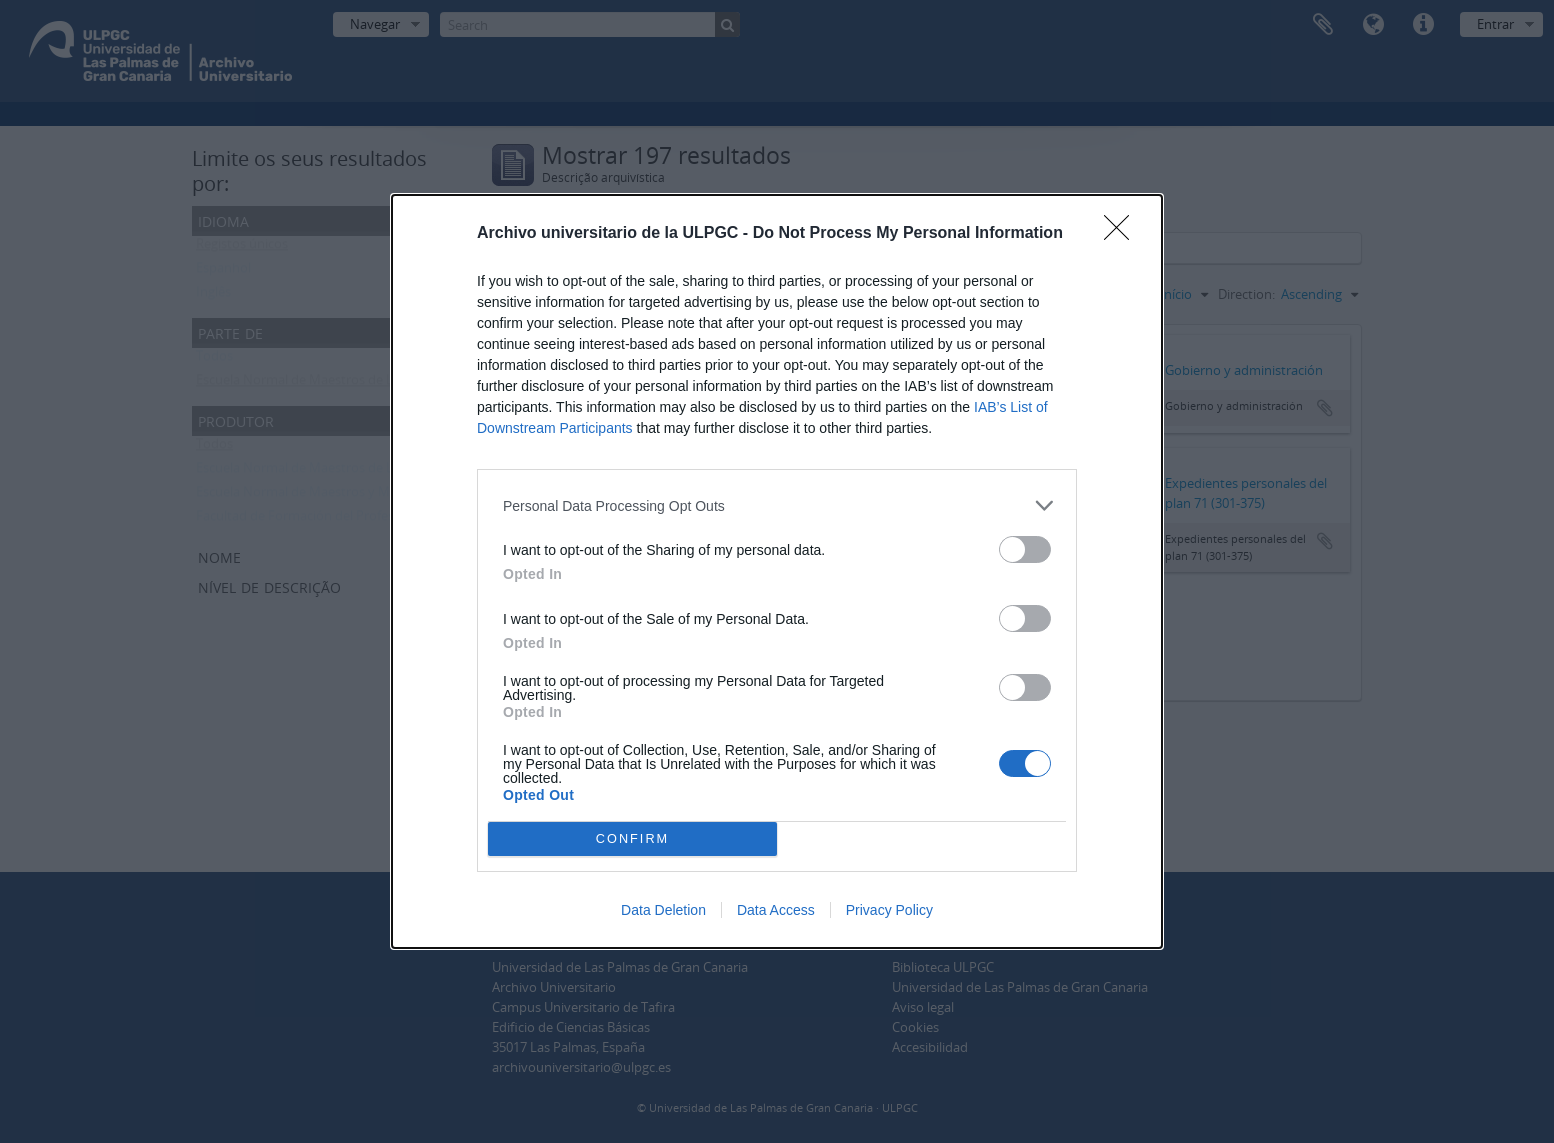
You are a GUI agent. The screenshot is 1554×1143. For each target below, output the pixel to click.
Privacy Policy (889, 910)
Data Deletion (663, 910)
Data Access (776, 910)
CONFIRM (632, 838)
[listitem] (777, 505)
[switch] (1025, 549)
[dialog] (777, 571)
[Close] (1123, 234)
